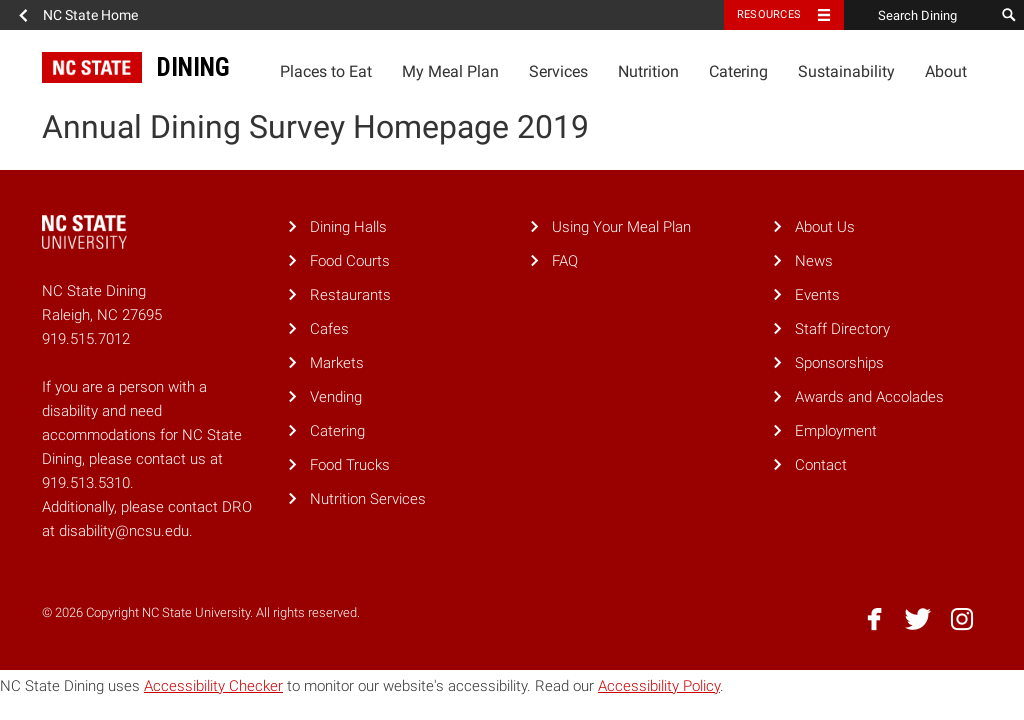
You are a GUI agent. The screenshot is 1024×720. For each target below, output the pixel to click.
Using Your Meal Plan (621, 227)
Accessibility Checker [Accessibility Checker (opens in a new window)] (213, 686)
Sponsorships (839, 363)
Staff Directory (842, 329)
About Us (825, 227)
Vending (336, 397)
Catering (738, 71)
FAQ (565, 261)
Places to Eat (326, 71)
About (946, 71)
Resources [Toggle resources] (769, 14)
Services (558, 71)
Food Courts (350, 261)
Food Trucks (350, 465)
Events (817, 295)
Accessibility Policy (659, 686)
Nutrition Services (368, 499)
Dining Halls (348, 227)
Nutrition (648, 71)
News (814, 261)
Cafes (329, 329)
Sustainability (846, 71)
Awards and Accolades (869, 397)
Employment (836, 431)
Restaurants (350, 295)
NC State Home (90, 15)
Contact (821, 465)
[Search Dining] (919, 15)
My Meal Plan (450, 71)
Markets (337, 363)
